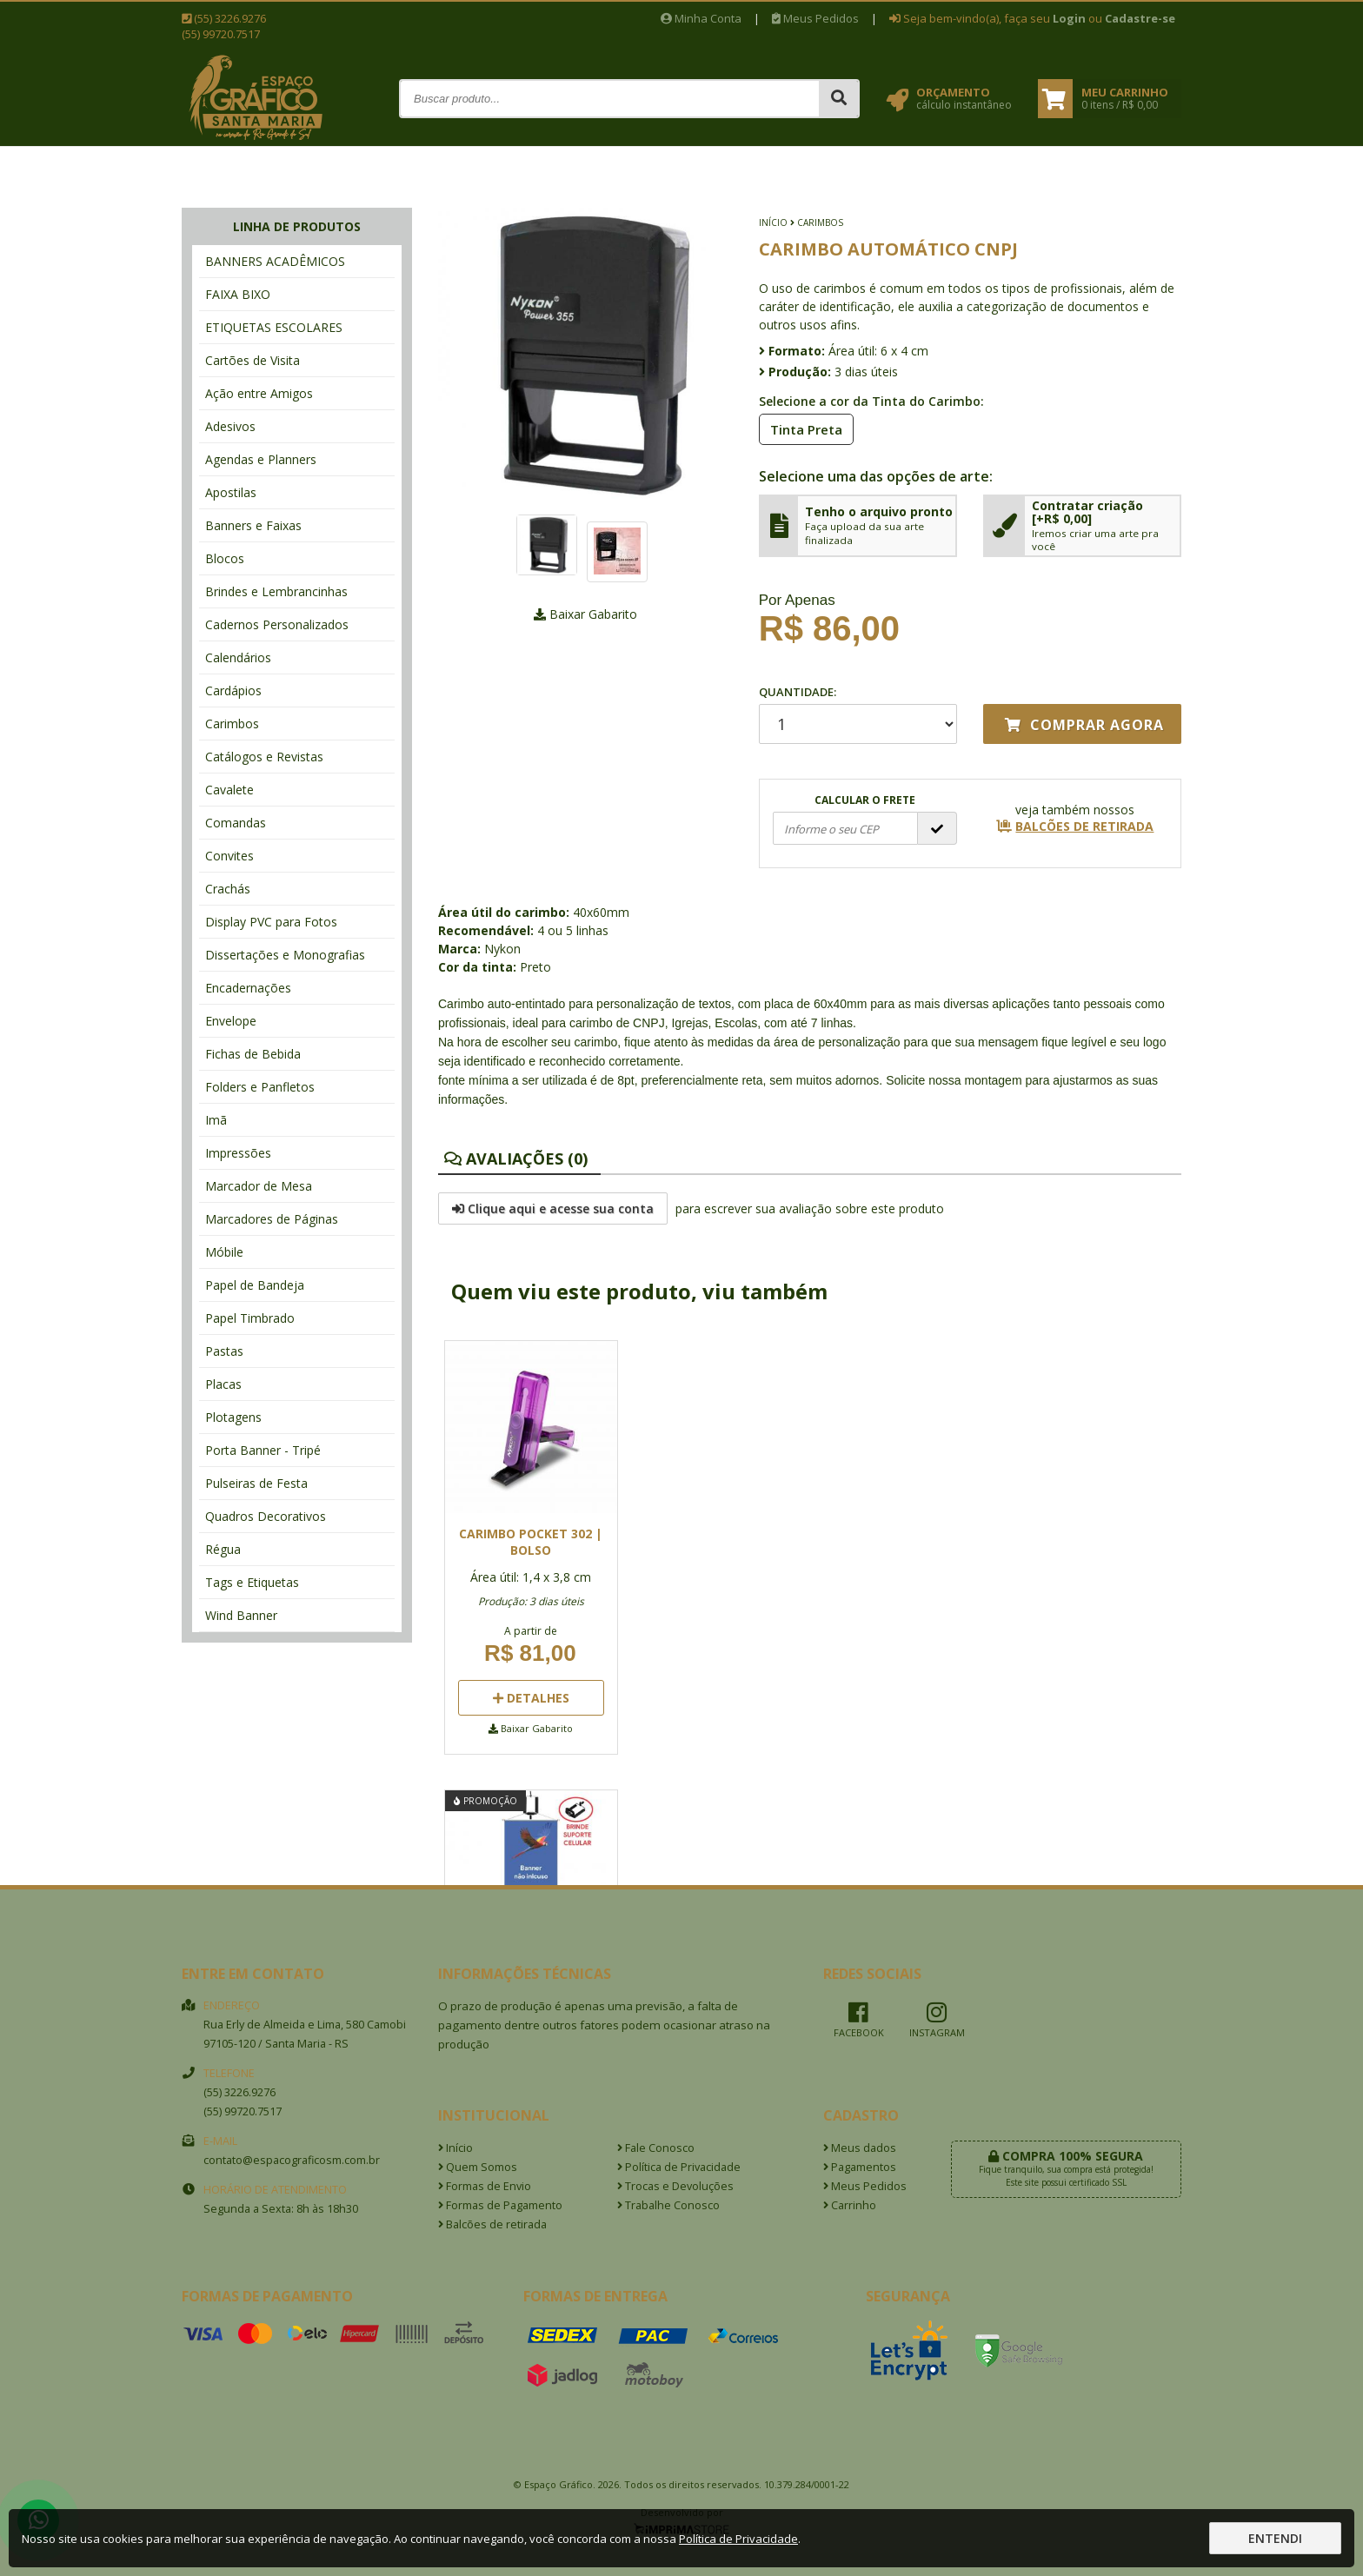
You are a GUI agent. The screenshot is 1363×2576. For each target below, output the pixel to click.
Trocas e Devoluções (675, 2186)
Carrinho (849, 2205)
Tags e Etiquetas (252, 1582)
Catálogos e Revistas (264, 756)
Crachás (227, 888)
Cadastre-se (1140, 18)
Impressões (238, 1153)
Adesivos (230, 426)
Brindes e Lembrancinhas (276, 591)
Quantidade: (858, 714)
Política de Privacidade (679, 2167)
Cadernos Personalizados (277, 624)
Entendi (1275, 2538)
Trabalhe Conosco (668, 2205)
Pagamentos (859, 2167)
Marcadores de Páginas (271, 1219)
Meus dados (859, 2148)
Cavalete (229, 789)
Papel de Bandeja (254, 1285)
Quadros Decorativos (265, 1516)
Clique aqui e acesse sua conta (553, 1208)
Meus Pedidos (815, 18)
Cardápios (233, 690)
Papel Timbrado (250, 1318)
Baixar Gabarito (585, 614)
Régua (223, 1549)
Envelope (230, 1020)
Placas (223, 1384)
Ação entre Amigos (259, 393)
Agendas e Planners (260, 459)
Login (1069, 18)
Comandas (235, 822)
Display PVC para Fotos (271, 921)
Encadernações (248, 987)
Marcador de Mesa (258, 1186)
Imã (216, 1120)
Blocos (224, 558)
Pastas (224, 1351)
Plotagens (233, 1417)
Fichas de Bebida (253, 1054)
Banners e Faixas (253, 525)
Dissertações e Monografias (285, 954)
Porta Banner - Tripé (263, 1450)
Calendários (238, 657)
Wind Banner (241, 1615)
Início (773, 222)
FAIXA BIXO (237, 294)
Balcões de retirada (492, 2224)
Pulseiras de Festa (256, 1483)
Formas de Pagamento (500, 2205)
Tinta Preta (801, 428)
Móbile (224, 1252)
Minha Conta (701, 18)
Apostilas (230, 492)
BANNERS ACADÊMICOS (275, 261)
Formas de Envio (484, 2186)
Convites (229, 855)
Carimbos (232, 723)
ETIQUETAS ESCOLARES (273, 327)
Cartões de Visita (252, 360)
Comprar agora (1084, 724)
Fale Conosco (656, 2148)
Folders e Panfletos (260, 1087)
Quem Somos (477, 2167)
